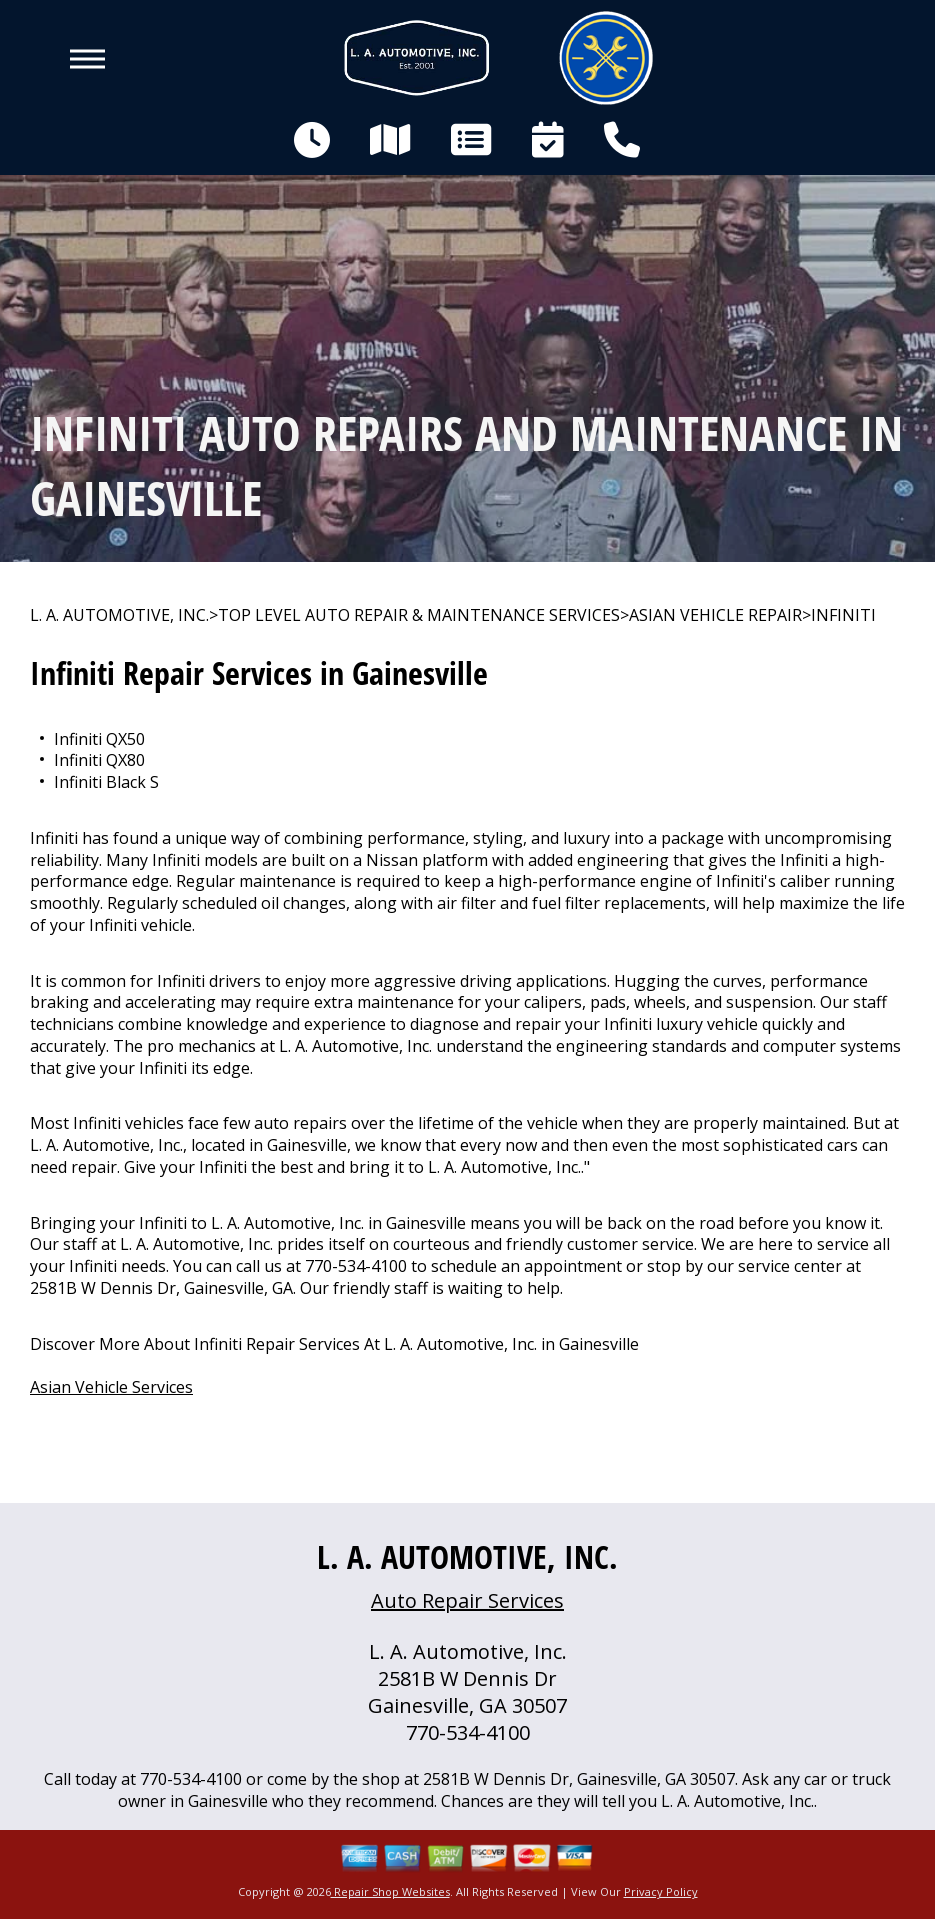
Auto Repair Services (467, 1600)
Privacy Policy (661, 1891)
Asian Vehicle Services (111, 1387)
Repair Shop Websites (390, 1891)
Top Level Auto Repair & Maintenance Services (419, 615)
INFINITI (843, 615)
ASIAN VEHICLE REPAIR (715, 615)
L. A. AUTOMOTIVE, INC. (119, 615)
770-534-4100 (356, 1266)
